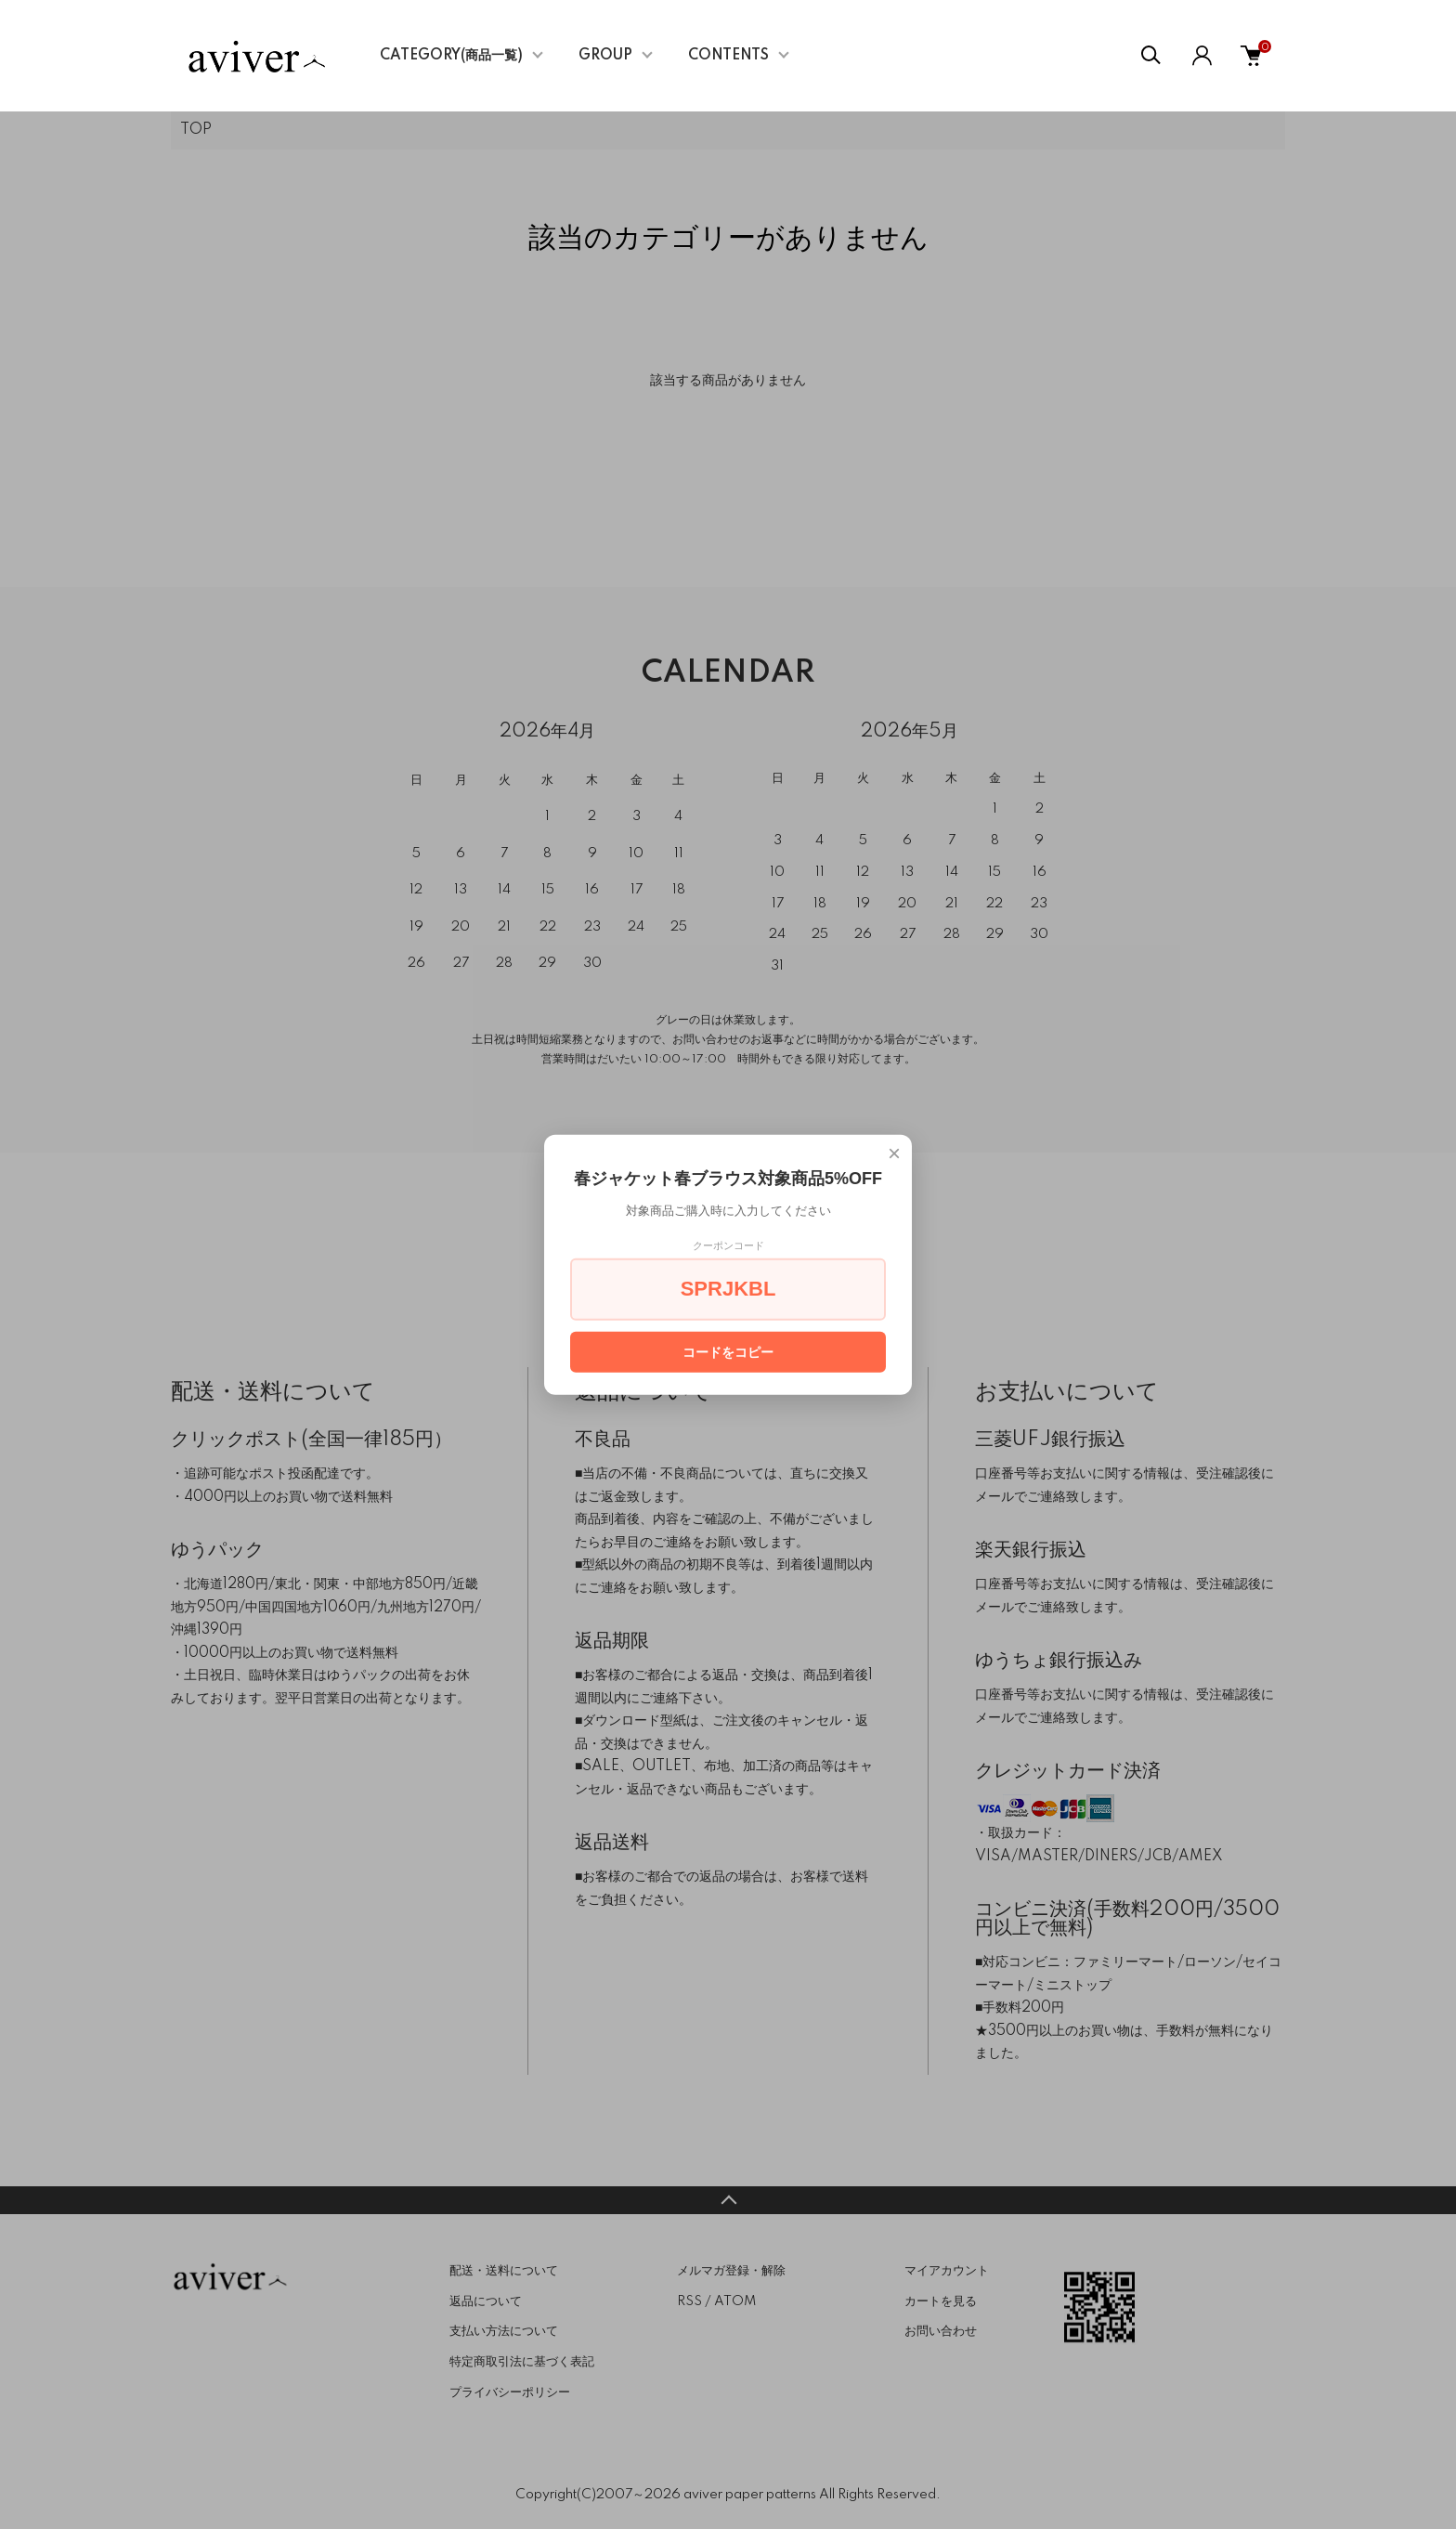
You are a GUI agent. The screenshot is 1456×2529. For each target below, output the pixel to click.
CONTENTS (728, 55)
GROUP (605, 55)
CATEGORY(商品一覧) (451, 55)
